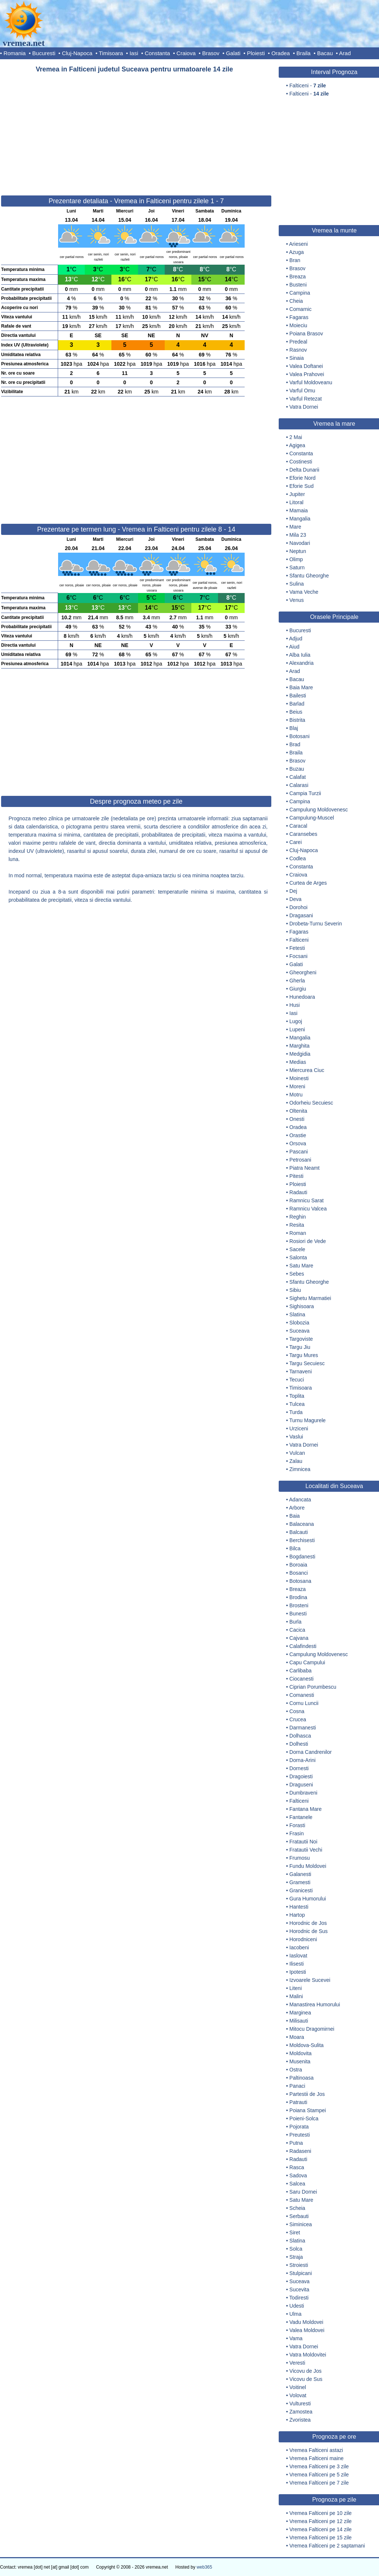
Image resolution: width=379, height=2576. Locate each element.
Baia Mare (301, 687)
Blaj (293, 728)
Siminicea (300, 2224)
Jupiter (297, 494)
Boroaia (298, 1565)
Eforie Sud (301, 486)
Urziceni (298, 1428)
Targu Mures (303, 1355)
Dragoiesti (301, 1776)
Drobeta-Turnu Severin (315, 924)
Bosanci (298, 1573)
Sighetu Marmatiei (310, 1298)
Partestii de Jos (307, 2094)
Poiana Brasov (306, 333)
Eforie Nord (302, 478)
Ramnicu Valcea (308, 1209)
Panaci (297, 2086)
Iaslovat (298, 1956)
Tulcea (297, 1404)
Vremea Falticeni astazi (316, 2450)
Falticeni (299, 940)
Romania (14, 53)
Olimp (296, 559)
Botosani (299, 736)
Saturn (297, 567)
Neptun (297, 551)
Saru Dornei (303, 2192)
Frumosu (299, 1858)
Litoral (296, 502)
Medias (297, 1062)
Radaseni (300, 2151)
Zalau (295, 1461)
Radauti (298, 1192)
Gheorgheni (302, 972)
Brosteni (298, 1605)
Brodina (298, 1597)
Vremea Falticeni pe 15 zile (320, 2537)
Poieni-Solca (304, 2118)
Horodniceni (303, 1939)
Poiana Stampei (307, 2110)
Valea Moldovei (307, 2330)
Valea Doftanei (306, 366)
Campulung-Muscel (311, 818)
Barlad (296, 704)
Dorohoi (298, 907)
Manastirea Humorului (314, 2004)
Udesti (296, 2306)
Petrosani (300, 1160)
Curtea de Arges (308, 883)
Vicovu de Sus (305, 2379)
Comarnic (300, 309)
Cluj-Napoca (77, 53)
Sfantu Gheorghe (309, 576)
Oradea (280, 53)
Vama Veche (303, 592)
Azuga (296, 252)
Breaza (297, 276)
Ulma (295, 2314)
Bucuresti (44, 53)
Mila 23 (297, 535)
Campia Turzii (305, 793)
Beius (295, 712)
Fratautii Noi (303, 1842)
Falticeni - (307, 85)
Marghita (299, 1046)
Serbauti (299, 2216)
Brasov (210, 53)
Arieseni (298, 244)
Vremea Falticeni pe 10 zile (320, 2513)
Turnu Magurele (307, 1420)
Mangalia (300, 519)
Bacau (325, 53)
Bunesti (298, 1614)
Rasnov (298, 350)
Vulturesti (300, 2403)
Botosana (300, 1581)
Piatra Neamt (304, 1168)
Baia (294, 1516)
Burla (295, 1622)
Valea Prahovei (306, 374)
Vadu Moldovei (306, 2322)
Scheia (297, 2208)
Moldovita (300, 2053)
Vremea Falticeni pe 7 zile (319, 2483)
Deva (295, 899)
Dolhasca (300, 1736)
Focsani (298, 956)
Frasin (296, 1833)
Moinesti (299, 1078)
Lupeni (297, 1029)
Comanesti (301, 1695)
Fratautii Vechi (305, 1850)
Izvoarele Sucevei (310, 1980)
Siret (294, 2232)
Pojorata (299, 2127)
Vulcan (297, 1453)
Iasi (134, 53)
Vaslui (296, 1437)
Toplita (296, 1396)
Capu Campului (307, 1662)
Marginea (300, 2013)
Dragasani (301, 915)
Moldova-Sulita (306, 2045)
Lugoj (295, 1021)
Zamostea (300, 2412)
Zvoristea (300, 2420)
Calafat (297, 777)
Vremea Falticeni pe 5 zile (319, 2475)
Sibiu (295, 1290)
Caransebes (303, 834)
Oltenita (298, 1111)
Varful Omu (302, 390)
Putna (296, 2143)
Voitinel (297, 2387)
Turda (296, 1412)
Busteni (298, 285)
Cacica (297, 1630)
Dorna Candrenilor (310, 1752)
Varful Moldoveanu (310, 382)
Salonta (298, 1257)
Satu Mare (301, 1266)
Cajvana (298, 1638)
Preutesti (299, 2135)
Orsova (297, 1143)
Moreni (297, 1086)
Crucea (297, 1719)
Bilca (295, 1548)
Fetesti (297, 948)
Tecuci (296, 1380)
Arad (345, 53)
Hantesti (298, 1907)
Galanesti (300, 1874)
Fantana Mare (305, 1809)
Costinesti (300, 462)
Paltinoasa (301, 2078)
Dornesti (299, 1768)
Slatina (297, 1314)
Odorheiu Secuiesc (311, 1103)
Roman (297, 1233)
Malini (296, 1996)
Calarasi (298, 785)
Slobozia (299, 1323)
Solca (295, 2249)
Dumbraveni (303, 1793)
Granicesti (301, 1890)
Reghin (297, 1217)
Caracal (298, 826)
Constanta (157, 53)
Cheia (296, 301)
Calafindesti (302, 1646)
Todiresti (299, 2298)
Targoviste (301, 1339)
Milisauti (298, 2021)
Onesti (296, 1119)
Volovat (297, 2395)
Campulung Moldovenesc (318, 810)
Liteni (295, 1988)
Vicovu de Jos (305, 2371)
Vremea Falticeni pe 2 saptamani (327, 2546)
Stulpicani (300, 2273)
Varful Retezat (305, 399)
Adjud (295, 639)
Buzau (296, 769)
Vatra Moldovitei (307, 2355)
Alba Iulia (300, 655)
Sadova (298, 2175)
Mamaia (298, 510)
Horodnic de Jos (308, 1923)
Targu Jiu (300, 1347)
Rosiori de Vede (307, 1241)
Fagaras (298, 317)
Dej (293, 891)
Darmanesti (302, 1728)
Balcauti (298, 1532)
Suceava (299, 1331)
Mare (295, 527)
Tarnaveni (300, 1371)
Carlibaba (300, 1671)
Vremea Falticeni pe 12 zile (320, 2521)
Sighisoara (301, 1306)
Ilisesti (296, 1964)
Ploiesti (256, 53)
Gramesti (300, 1882)
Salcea (297, 2184)
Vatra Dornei (303, 407)
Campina (299, 293)
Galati (233, 53)
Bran (295, 260)
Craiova (186, 53)
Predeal (298, 342)
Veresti (297, 2363)
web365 (204, 2567)
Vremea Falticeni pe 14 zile (320, 2529)
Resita (296, 1225)
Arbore (297, 1508)
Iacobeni (299, 1947)
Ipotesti (297, 1972)
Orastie (297, 1135)
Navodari (299, 543)
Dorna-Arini (302, 1760)
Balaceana (301, 1524)
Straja (296, 2257)
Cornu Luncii (304, 1703)
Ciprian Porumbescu (312, 1687)
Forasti (297, 1825)
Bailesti (297, 696)
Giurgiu (297, 989)
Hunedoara (302, 997)
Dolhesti (298, 1744)
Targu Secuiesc (307, 1363)
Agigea (297, 445)
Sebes (296, 1274)
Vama (296, 2338)
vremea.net (24, 42)
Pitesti (296, 1176)
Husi (294, 1005)
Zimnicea (300, 1469)
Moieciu (298, 325)
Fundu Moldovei (307, 1866)
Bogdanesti (302, 1557)
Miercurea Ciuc (306, 1070)
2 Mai (295, 437)
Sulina (296, 584)
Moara (296, 2037)
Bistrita (297, 720)
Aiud (294, 647)
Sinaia (296, 358)
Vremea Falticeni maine (316, 2458)
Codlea (297, 858)
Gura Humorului (307, 1899)
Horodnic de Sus (308, 1931)
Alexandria (301, 663)
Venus (296, 600)
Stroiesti (298, 2265)
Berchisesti (302, 1540)
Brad (295, 744)
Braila (303, 53)
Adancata (300, 1500)
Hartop (297, 1915)
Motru (296, 1095)
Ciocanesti (301, 1679)
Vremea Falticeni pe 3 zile (319, 2466)
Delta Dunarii (304, 470)
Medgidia (300, 1054)
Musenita (300, 2061)
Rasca (296, 2167)
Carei (295, 842)
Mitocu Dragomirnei (311, 2029)
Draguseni (301, 1785)
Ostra (295, 2070)
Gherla (297, 981)
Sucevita (299, 2289)
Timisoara (111, 53)
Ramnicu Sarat (306, 1200)
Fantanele (300, 1817)
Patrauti (298, 2102)
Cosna (296, 1711)
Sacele (297, 1249)
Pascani (298, 1152)
